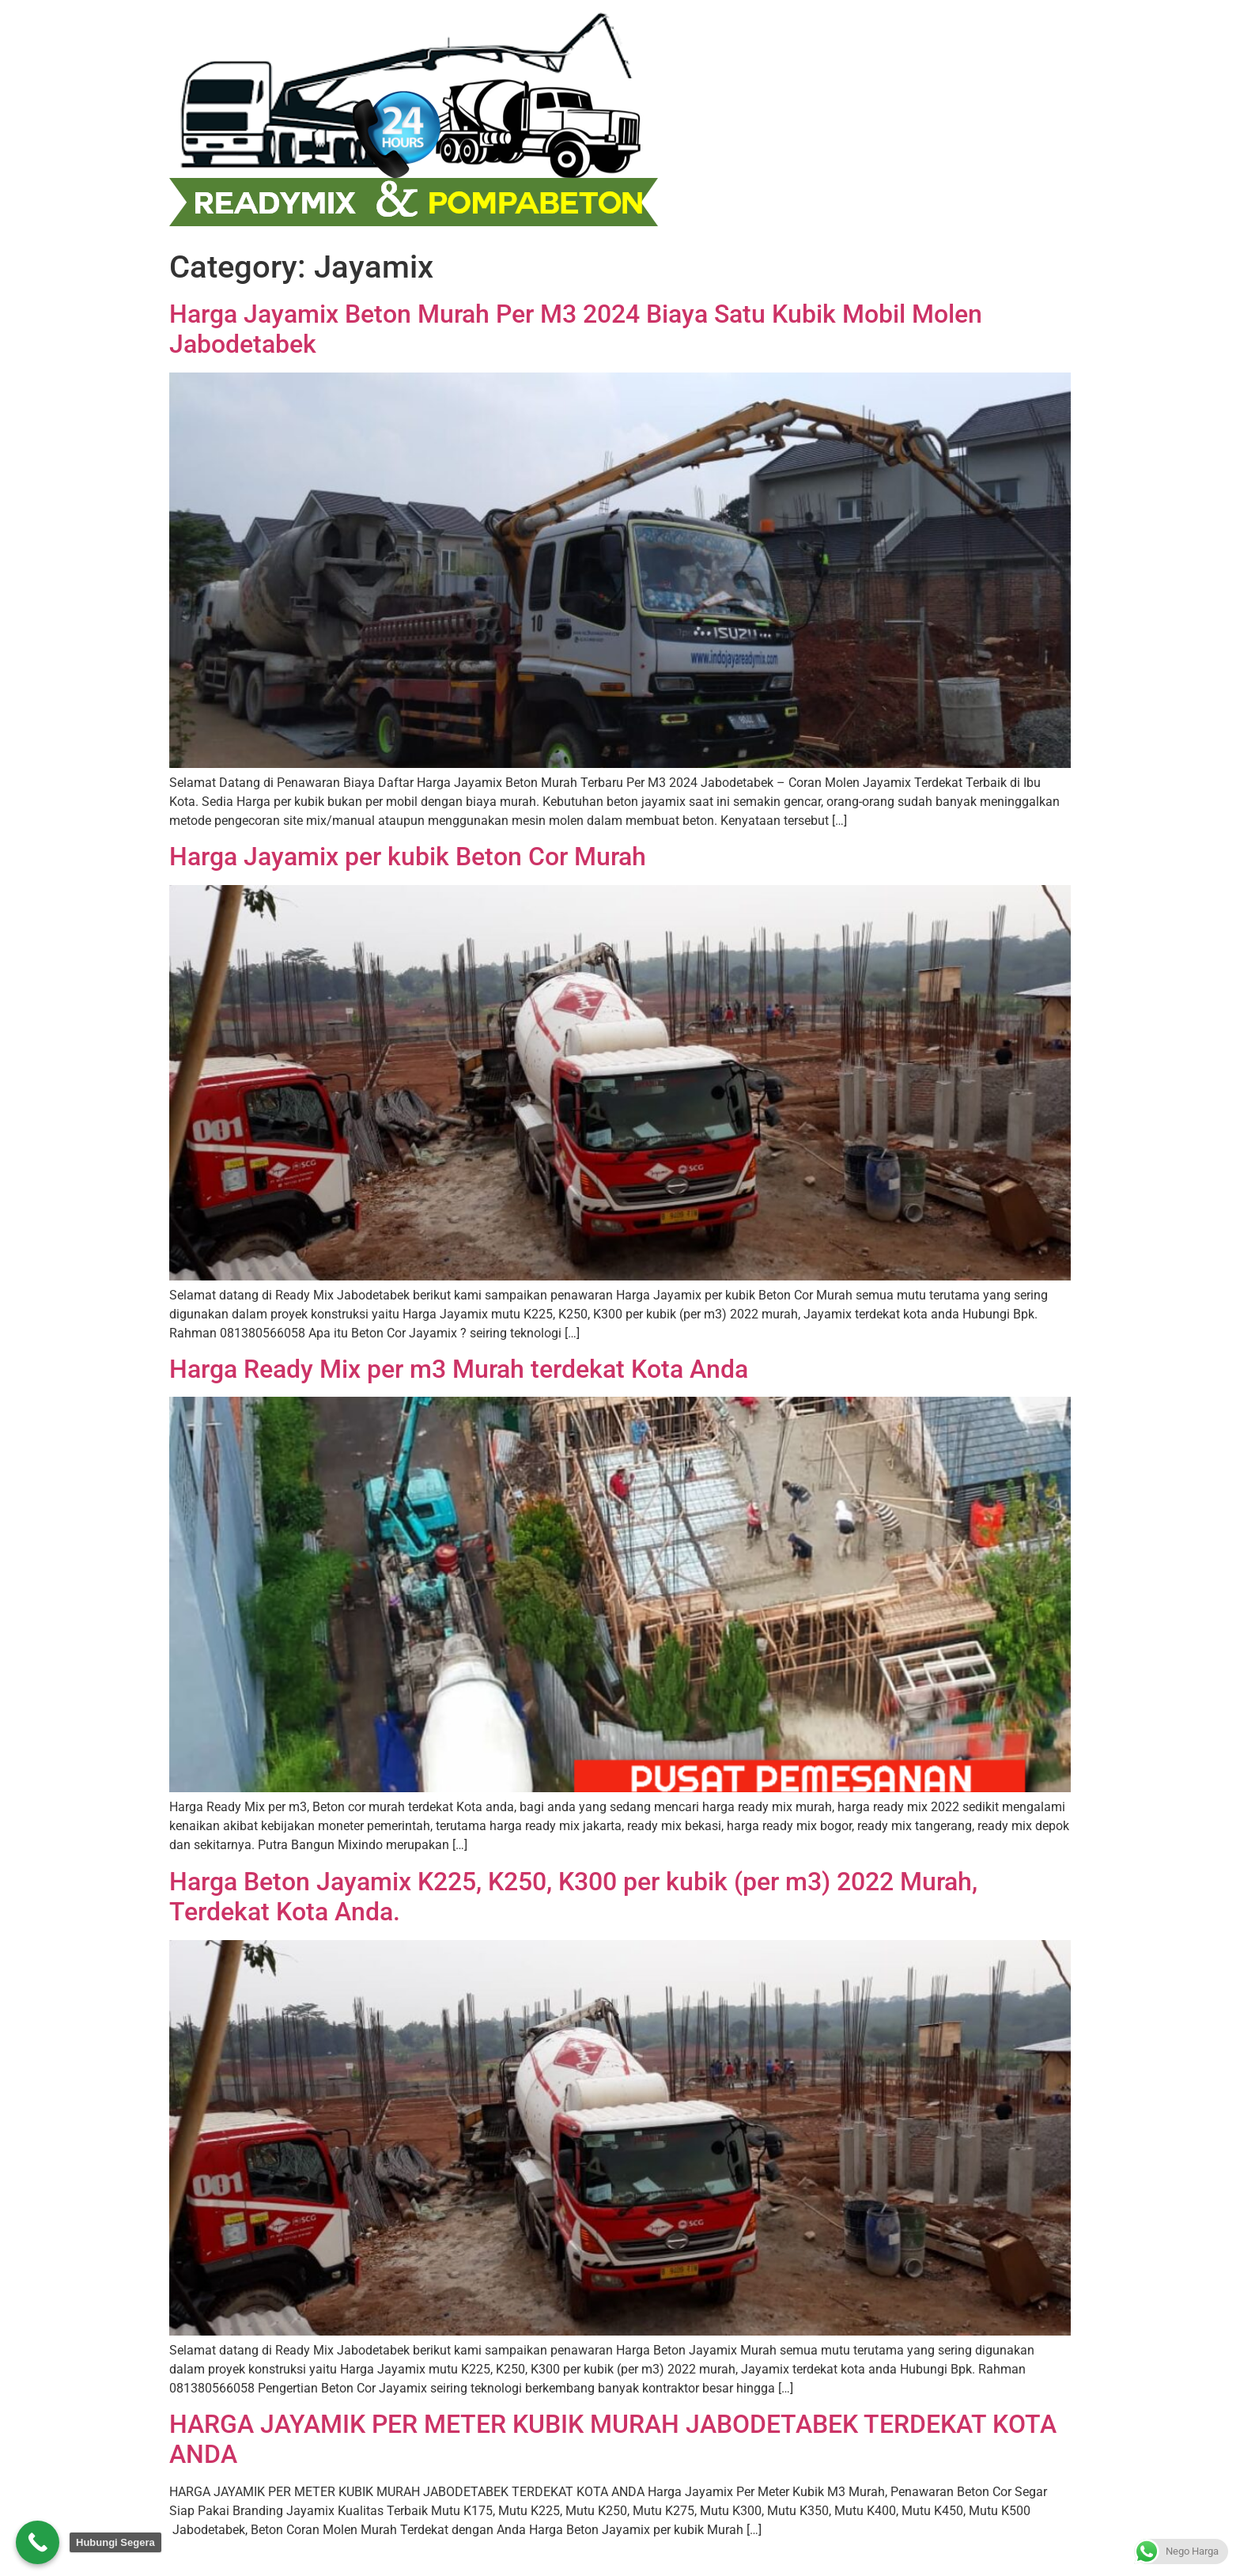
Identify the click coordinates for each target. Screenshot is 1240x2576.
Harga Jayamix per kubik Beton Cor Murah (407, 857)
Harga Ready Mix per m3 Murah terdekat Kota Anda (458, 1369)
